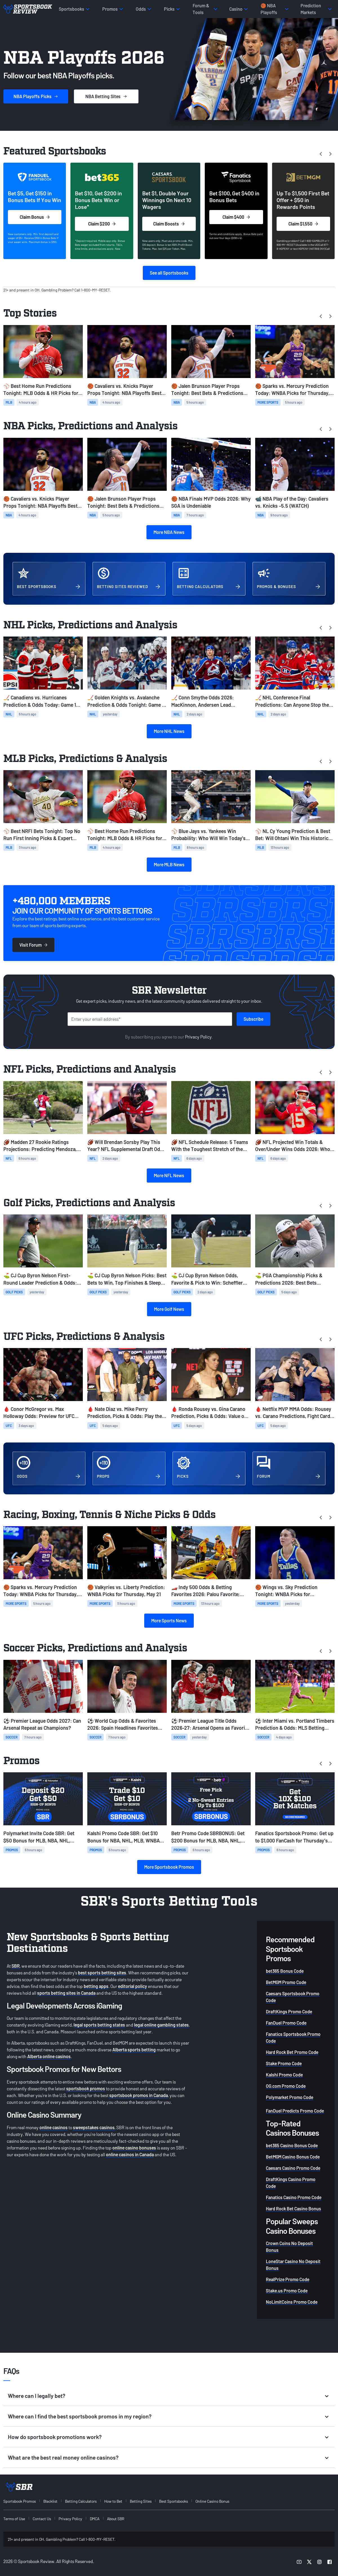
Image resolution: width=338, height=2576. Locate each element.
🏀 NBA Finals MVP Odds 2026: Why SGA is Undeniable (211, 502)
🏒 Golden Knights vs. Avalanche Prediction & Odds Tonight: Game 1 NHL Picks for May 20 (125, 701)
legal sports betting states (99, 2024)
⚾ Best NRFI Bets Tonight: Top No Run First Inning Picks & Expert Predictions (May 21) (41, 835)
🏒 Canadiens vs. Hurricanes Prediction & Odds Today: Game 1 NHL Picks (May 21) (39, 701)
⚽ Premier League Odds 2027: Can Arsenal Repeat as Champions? (42, 1724)
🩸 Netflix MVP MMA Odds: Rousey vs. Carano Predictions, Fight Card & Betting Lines (295, 1413)
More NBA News (169, 532)
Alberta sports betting (134, 2049)
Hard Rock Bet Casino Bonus (293, 2208)
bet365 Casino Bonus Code (292, 2145)
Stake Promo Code (284, 2063)
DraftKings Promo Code (289, 2011)
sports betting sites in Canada (66, 1993)
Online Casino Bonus (212, 2501)
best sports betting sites (102, 1972)
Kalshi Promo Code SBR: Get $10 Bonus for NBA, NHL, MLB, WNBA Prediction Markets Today (123, 1837)
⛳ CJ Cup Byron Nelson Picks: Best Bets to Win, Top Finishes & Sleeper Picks (126, 1279)
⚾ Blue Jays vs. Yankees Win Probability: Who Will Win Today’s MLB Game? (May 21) (208, 835)
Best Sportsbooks (173, 2501)
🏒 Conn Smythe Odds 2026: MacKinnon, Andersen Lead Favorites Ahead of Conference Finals (205, 701)
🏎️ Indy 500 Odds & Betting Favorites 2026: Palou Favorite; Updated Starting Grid (205, 1591)
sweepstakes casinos (94, 2127)
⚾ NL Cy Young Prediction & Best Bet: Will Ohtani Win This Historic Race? (292, 835)
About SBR (115, 2518)
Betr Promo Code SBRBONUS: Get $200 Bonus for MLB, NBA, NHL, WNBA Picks (207, 1837)
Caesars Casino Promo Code (293, 2168)
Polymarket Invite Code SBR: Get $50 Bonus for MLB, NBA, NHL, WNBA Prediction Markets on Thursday (38, 1837)
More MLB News (169, 864)
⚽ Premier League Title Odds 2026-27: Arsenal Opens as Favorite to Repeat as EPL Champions (210, 1724)
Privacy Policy (198, 1036)
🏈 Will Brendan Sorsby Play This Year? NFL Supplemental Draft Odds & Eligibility (126, 1146)
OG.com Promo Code (286, 2086)
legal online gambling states (161, 2024)
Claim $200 (101, 223)
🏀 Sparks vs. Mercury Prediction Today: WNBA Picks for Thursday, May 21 (292, 390)
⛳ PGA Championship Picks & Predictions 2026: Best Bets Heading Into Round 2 (289, 1279)
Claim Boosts (168, 223)
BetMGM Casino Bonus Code (293, 2156)
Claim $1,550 (303, 223)
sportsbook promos (85, 2088)
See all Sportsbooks (169, 272)
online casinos (53, 2127)
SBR (16, 1966)
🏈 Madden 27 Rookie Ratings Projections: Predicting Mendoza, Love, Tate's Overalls (40, 1146)
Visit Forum (33, 944)
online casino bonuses (134, 2147)
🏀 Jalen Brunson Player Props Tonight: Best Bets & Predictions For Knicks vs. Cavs (207, 390)
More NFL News (169, 1175)
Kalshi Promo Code (284, 2074)
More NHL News (169, 731)
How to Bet (113, 2501)
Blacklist (50, 2501)
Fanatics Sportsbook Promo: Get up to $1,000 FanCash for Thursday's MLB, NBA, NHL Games (294, 1837)
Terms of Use (14, 2518)
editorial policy (132, 1986)
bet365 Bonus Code (285, 1971)
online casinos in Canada (130, 2154)
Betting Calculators (81, 2501)
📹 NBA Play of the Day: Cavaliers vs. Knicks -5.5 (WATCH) (291, 502)
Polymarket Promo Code (289, 2097)
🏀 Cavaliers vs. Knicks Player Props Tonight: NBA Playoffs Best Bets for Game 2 (124, 390)
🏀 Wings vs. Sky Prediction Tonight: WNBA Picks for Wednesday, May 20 (286, 1591)
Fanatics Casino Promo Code (293, 2197)
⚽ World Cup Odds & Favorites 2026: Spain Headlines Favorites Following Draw (122, 1724)
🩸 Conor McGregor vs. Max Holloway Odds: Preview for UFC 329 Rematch (38, 1413)
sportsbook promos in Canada (138, 2095)
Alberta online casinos (49, 2056)
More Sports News (169, 1620)
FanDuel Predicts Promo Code (295, 2110)
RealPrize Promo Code (287, 2279)
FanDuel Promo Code (286, 2022)
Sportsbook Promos (19, 2501)
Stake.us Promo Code (287, 2290)
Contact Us (42, 2518)
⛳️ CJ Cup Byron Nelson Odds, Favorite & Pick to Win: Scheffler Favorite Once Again (207, 1279)
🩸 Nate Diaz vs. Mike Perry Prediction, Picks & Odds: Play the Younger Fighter (124, 1413)
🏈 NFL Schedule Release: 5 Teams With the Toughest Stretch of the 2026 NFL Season (209, 1146)
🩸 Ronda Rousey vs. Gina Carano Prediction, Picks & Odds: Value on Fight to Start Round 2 (209, 1413)
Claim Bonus (35, 217)
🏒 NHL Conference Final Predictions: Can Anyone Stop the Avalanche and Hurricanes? (292, 701)
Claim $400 (236, 217)
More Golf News (169, 1309)
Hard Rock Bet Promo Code (292, 2052)
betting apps (96, 1986)
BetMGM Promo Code (286, 1982)
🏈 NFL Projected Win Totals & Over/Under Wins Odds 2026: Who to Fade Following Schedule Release (294, 1146)
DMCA (94, 2518)
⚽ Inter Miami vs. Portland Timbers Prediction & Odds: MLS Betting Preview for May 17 (294, 1724)
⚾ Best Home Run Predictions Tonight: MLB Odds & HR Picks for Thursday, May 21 (40, 390)
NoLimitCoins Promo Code (291, 2302)
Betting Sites (141, 2501)
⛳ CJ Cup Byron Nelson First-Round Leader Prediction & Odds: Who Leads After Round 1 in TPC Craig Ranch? (40, 1279)
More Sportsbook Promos (169, 1867)
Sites (106, 96)
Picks (36, 96)
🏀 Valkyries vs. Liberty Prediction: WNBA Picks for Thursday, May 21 (126, 1590)
